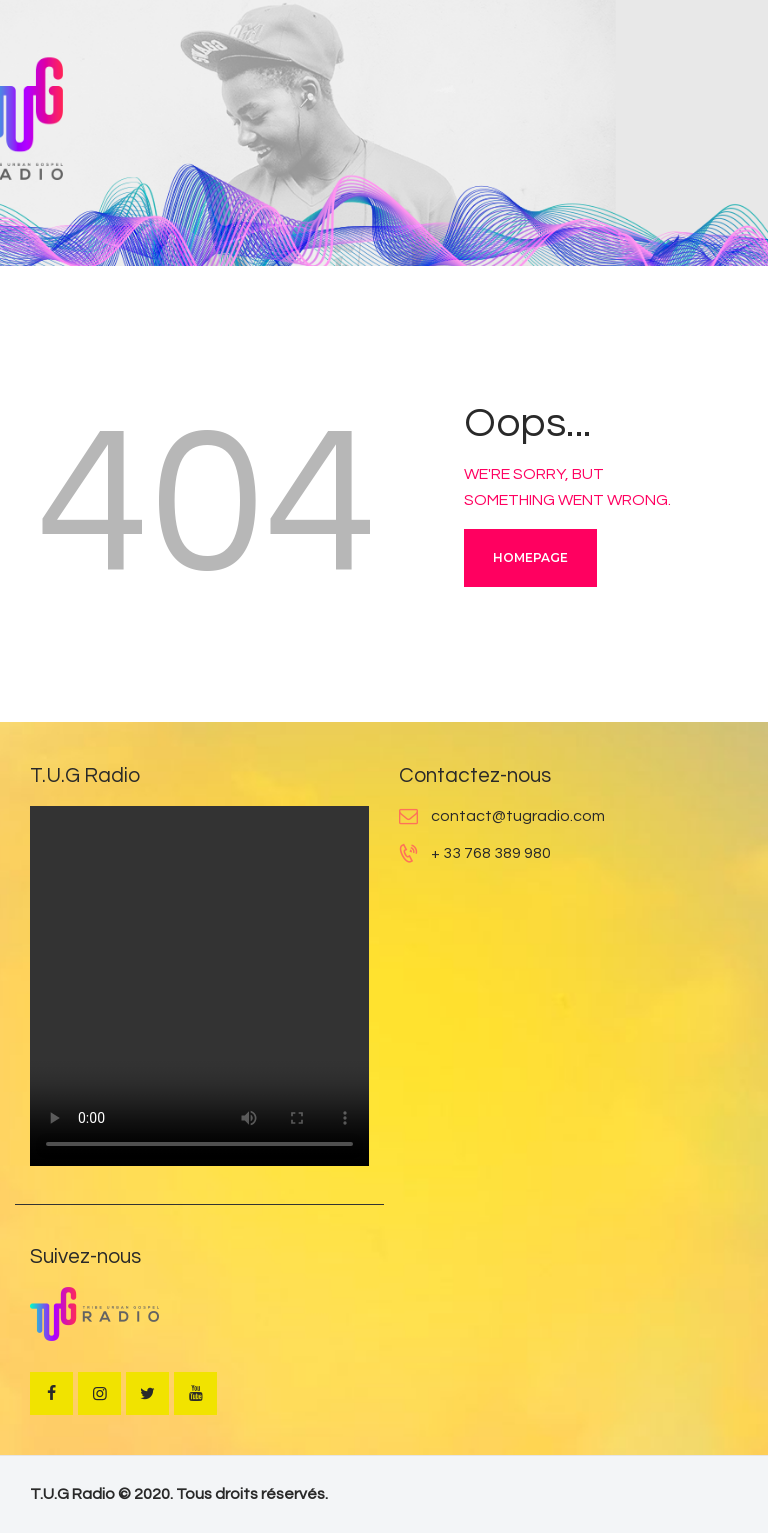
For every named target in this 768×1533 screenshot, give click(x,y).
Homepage (530, 557)
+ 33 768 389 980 (491, 853)
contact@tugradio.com (518, 816)
